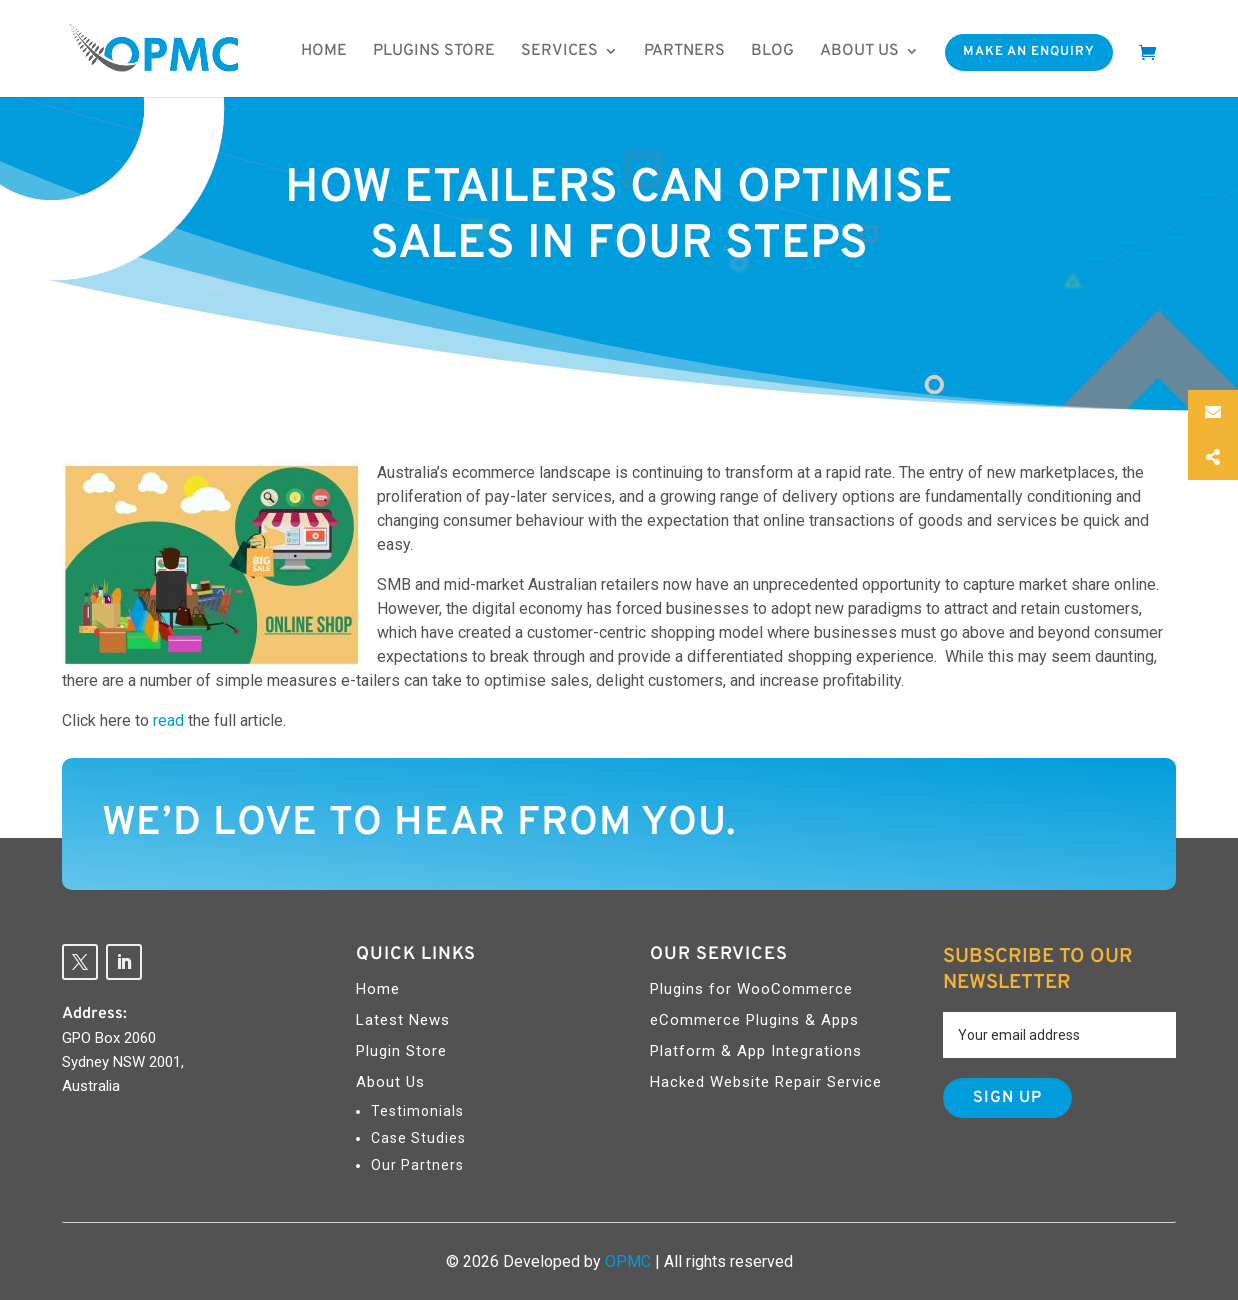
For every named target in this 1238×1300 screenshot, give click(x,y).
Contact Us (1053, 821)
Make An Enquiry (1029, 52)
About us (859, 51)
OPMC (628, 1261)
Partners (684, 51)
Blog (772, 51)
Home (324, 51)
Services (559, 51)
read (170, 720)
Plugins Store (434, 51)
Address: (94, 1014)
